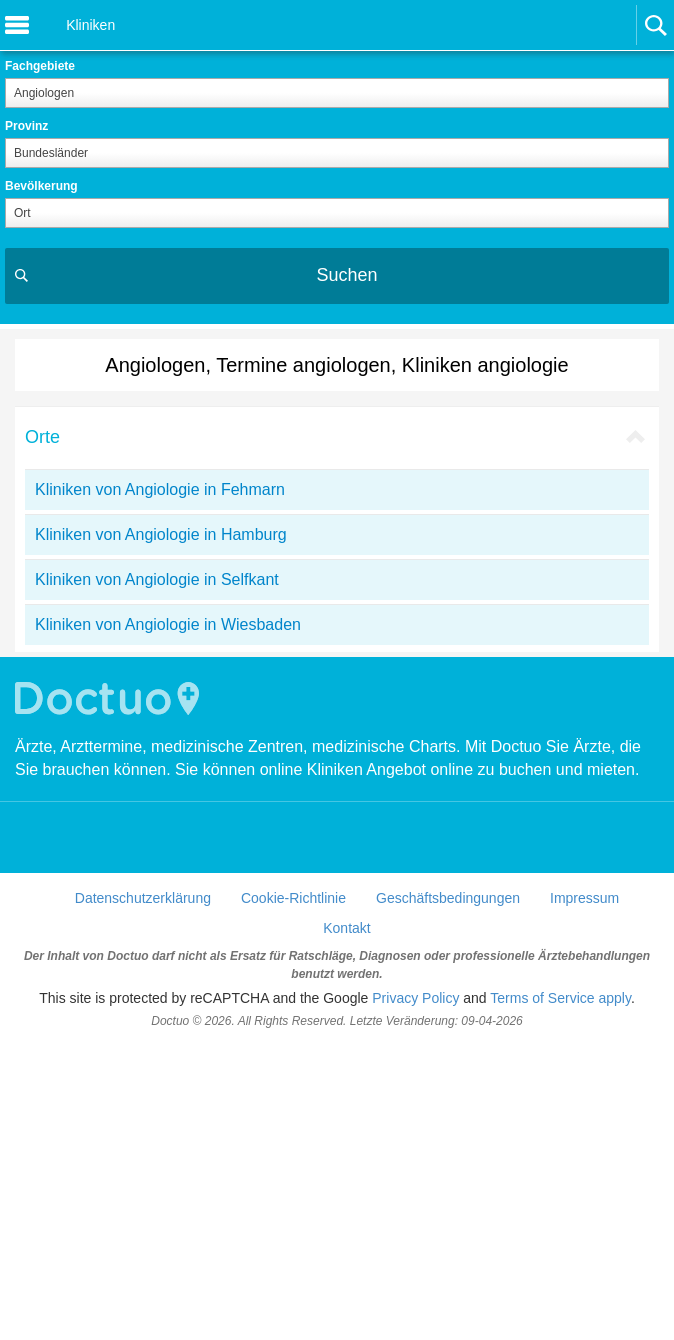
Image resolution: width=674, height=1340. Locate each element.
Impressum (584, 898)
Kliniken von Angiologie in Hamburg (161, 534)
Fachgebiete (40, 66)
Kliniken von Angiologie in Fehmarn (160, 489)
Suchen (346, 275)
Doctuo (110, 698)
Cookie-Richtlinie (293, 898)
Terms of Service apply (560, 998)
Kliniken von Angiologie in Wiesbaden (168, 624)
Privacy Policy (415, 998)
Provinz (26, 126)
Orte (42, 437)
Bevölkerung (41, 186)
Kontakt (346, 928)
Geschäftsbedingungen (448, 898)
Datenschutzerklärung (143, 898)
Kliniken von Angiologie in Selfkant (157, 579)
